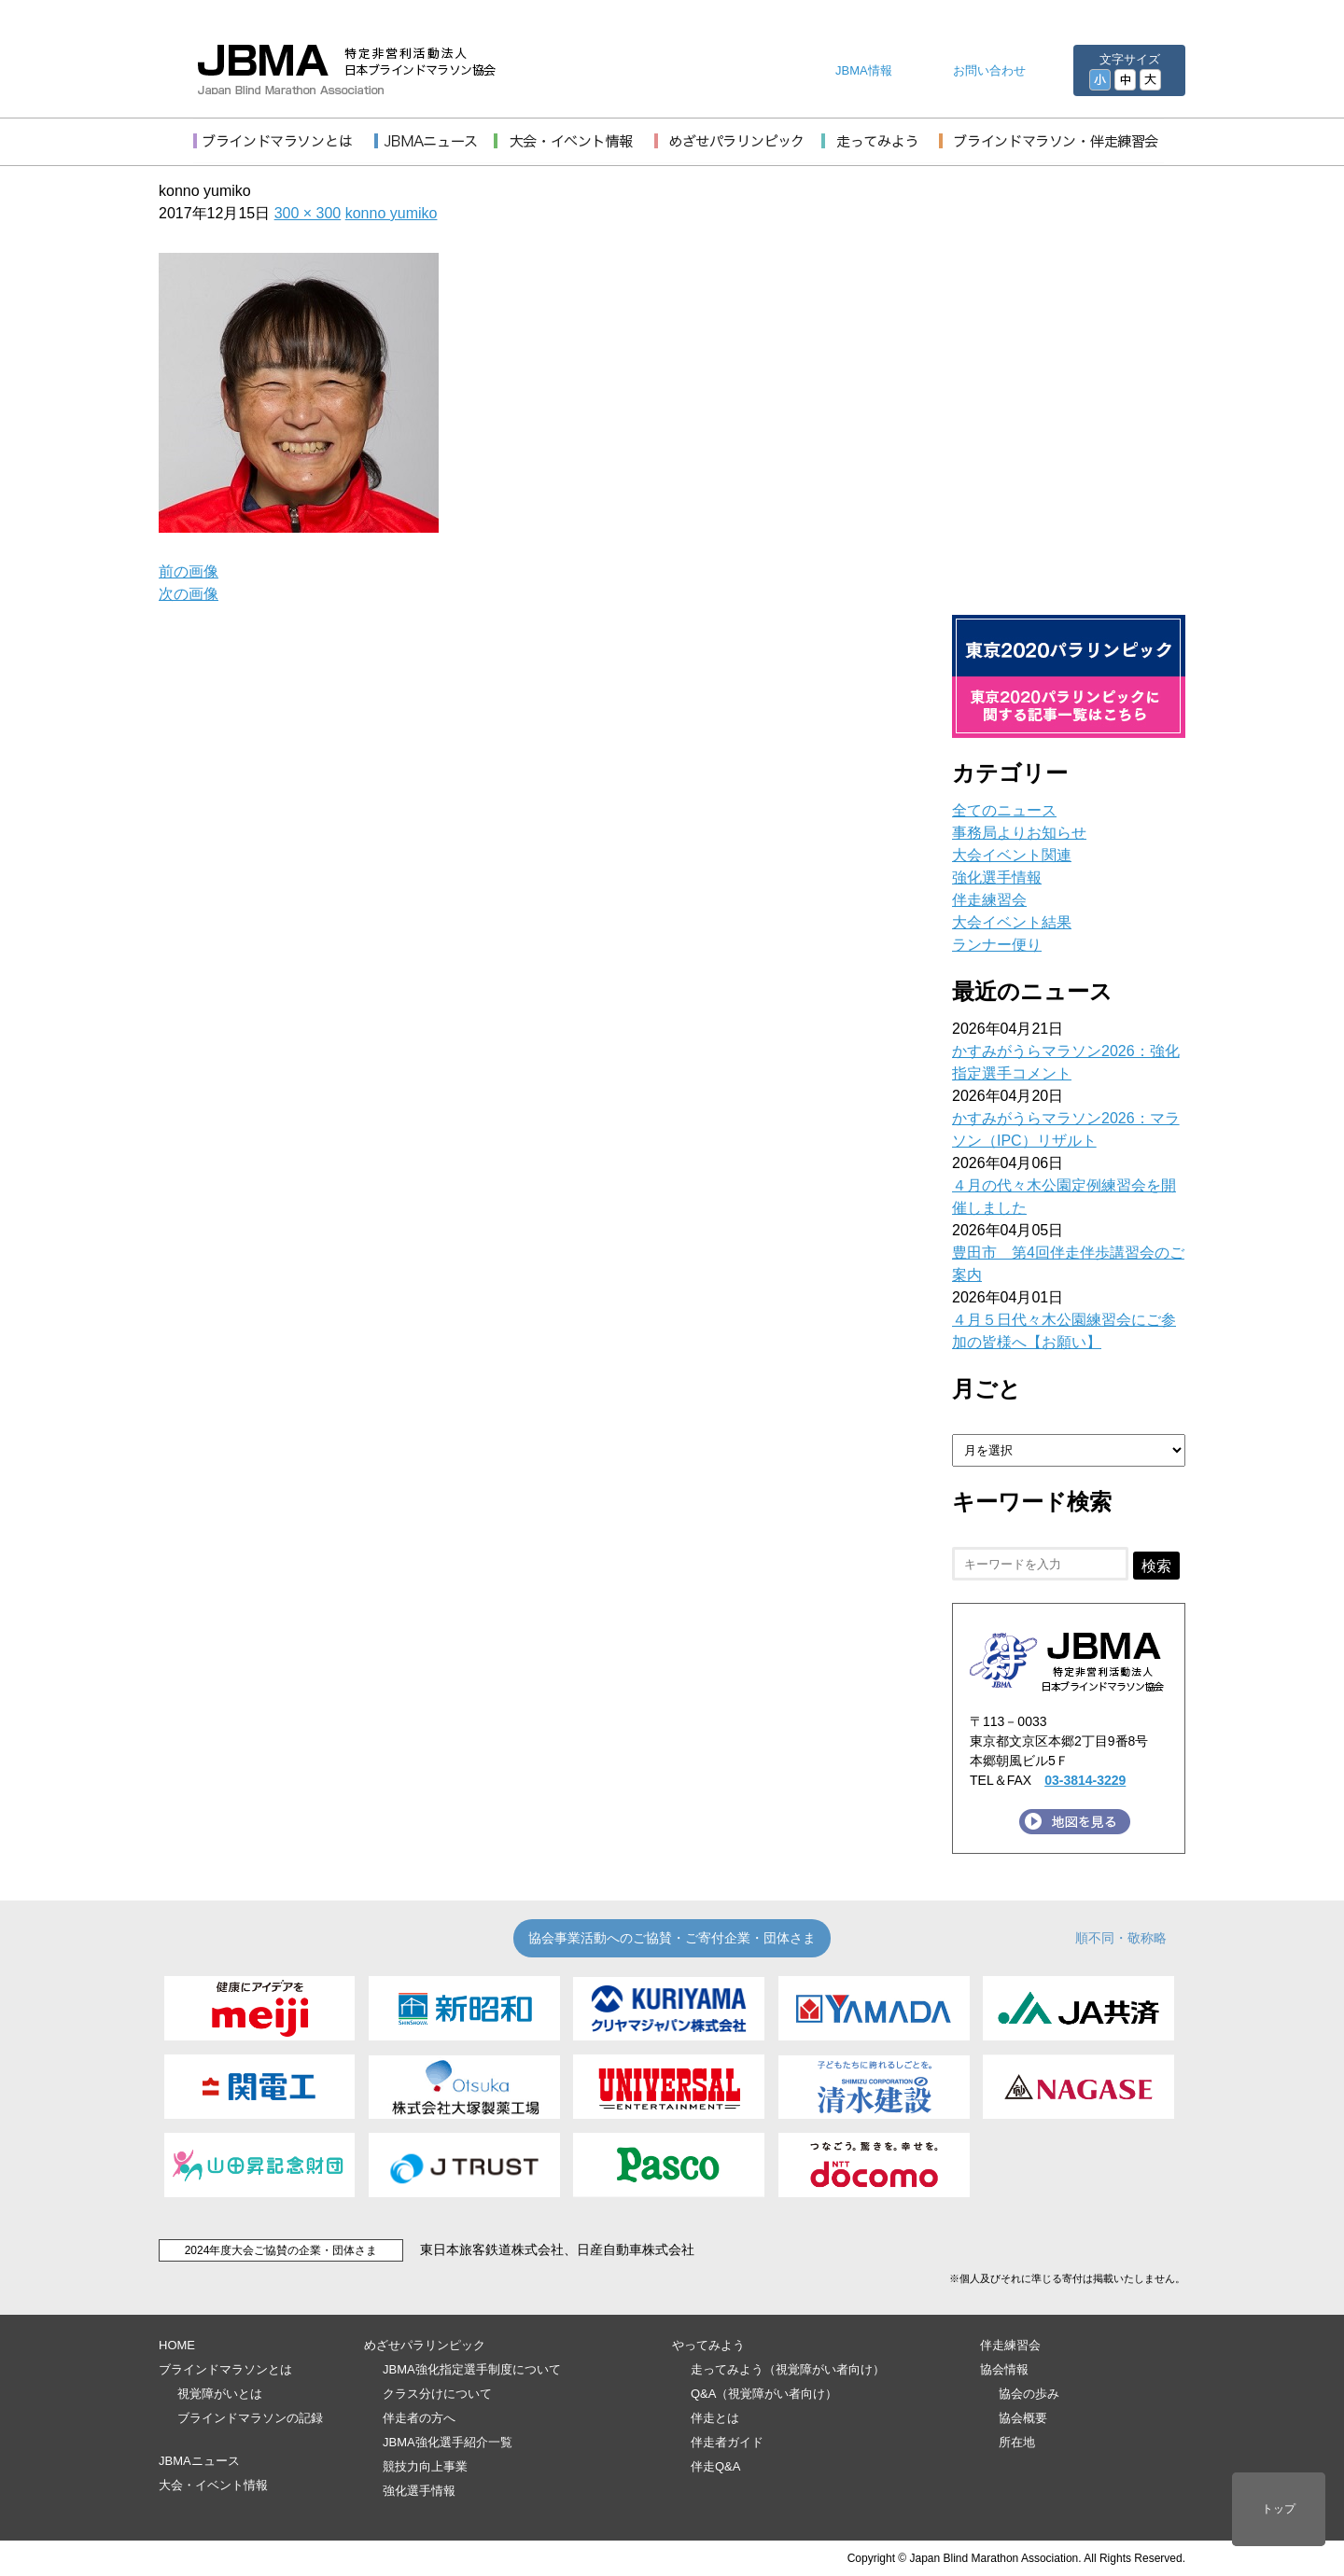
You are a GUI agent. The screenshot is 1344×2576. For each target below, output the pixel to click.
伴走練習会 (989, 900)
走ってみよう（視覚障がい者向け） (788, 2369)
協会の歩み (1029, 2394)
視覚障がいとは (219, 2394)
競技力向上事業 (425, 2466)
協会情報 (1004, 2369)
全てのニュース (1004, 810)
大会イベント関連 (1011, 855)
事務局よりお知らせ (1019, 833)
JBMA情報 (863, 70)
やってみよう (708, 2345)
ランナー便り (997, 945)
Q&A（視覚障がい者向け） (764, 2394)
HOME (177, 2345)
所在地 (1017, 2442)
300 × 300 (308, 213)
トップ (1278, 2508)
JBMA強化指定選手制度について (472, 2369)
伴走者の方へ (419, 2418)
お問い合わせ (989, 70)
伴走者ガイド (727, 2442)
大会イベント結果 (1011, 922)
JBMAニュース (199, 2461)
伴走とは (715, 2418)
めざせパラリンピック (424, 2345)
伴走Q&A (715, 2466)
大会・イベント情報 (213, 2485)
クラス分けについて (437, 2394)
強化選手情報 (997, 877)
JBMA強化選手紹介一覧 (447, 2442)
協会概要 (1023, 2418)
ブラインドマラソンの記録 (250, 2418)
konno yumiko (391, 213)
